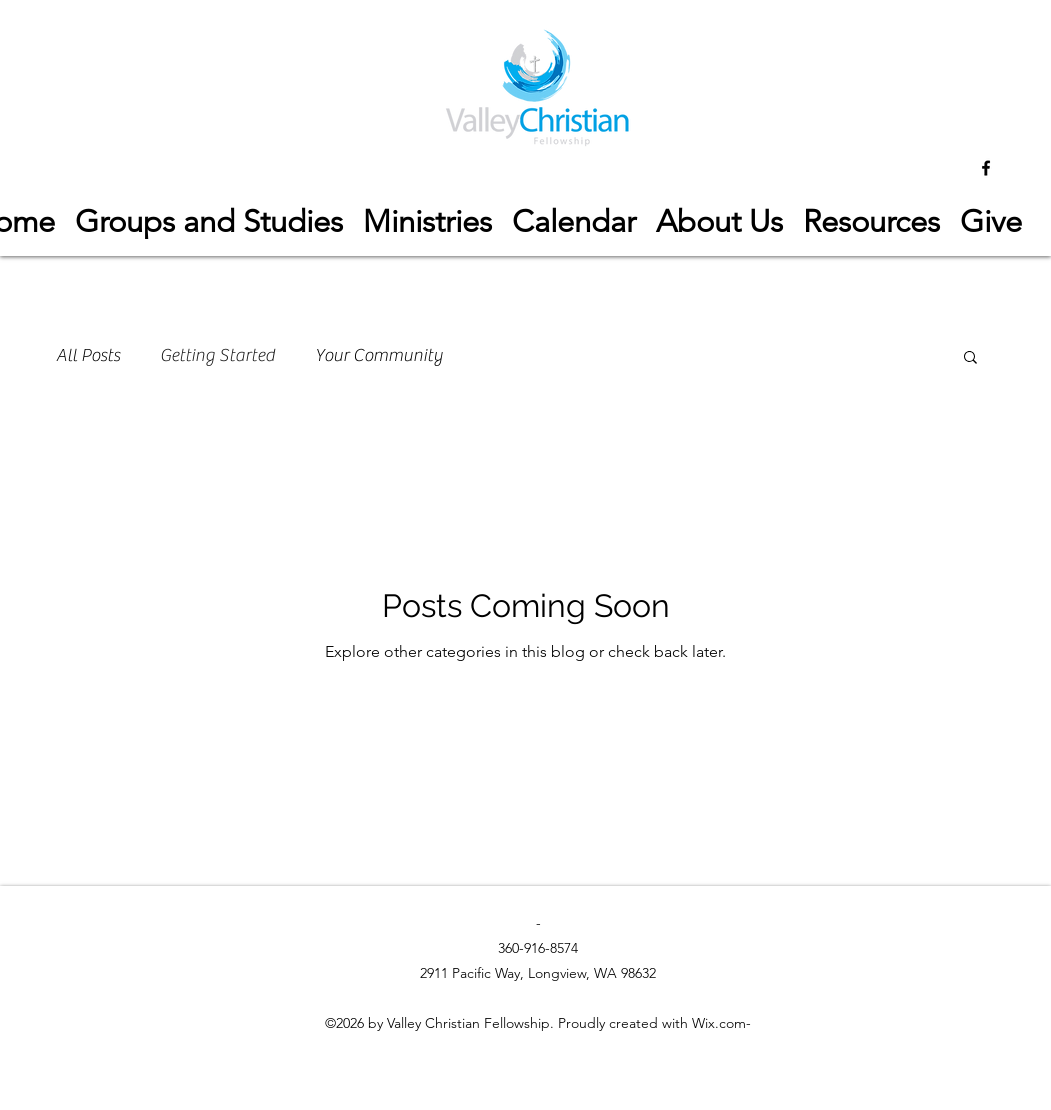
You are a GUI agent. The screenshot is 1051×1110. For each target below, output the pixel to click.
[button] (871, 222)
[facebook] (986, 168)
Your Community (379, 355)
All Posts (88, 355)
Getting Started (217, 355)
